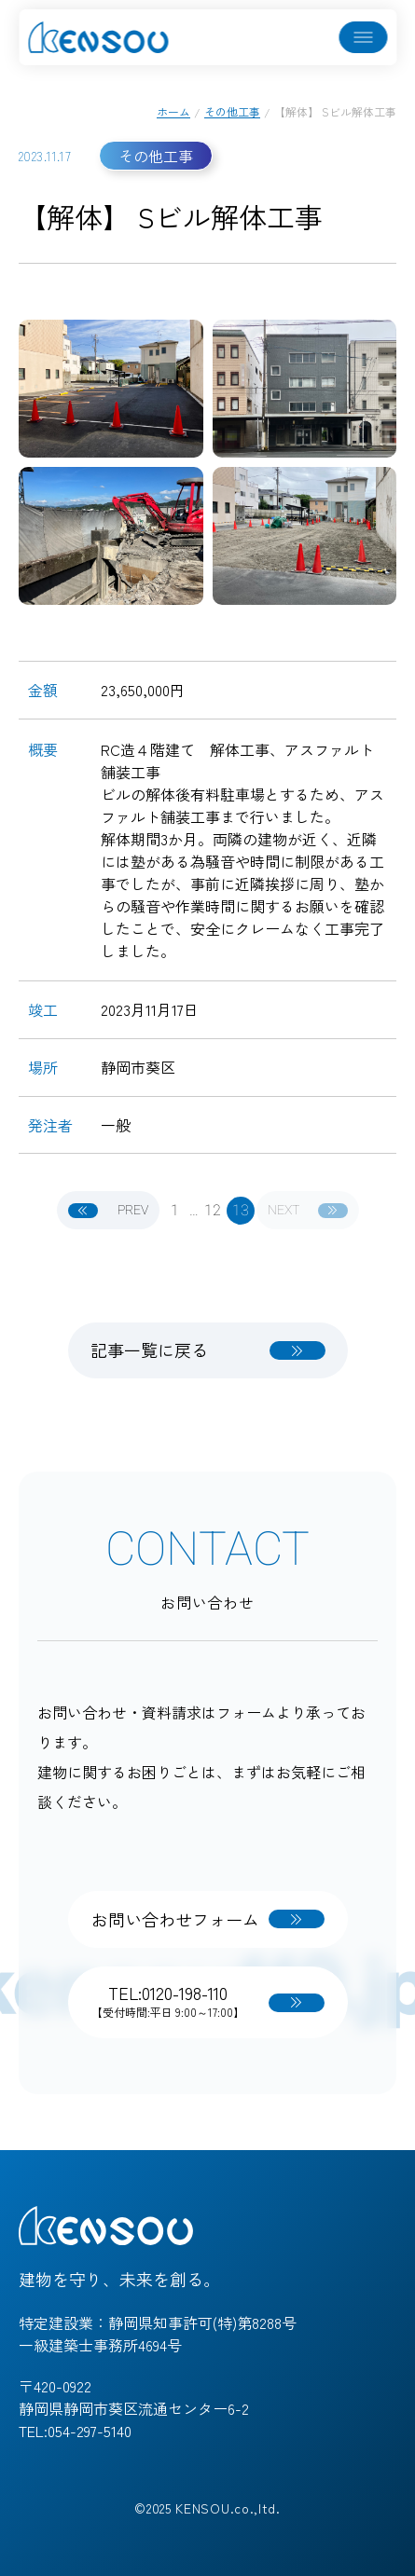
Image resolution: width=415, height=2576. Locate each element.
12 (212, 1210)
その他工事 (232, 111)
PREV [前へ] (108, 1210)
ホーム (173, 111)
